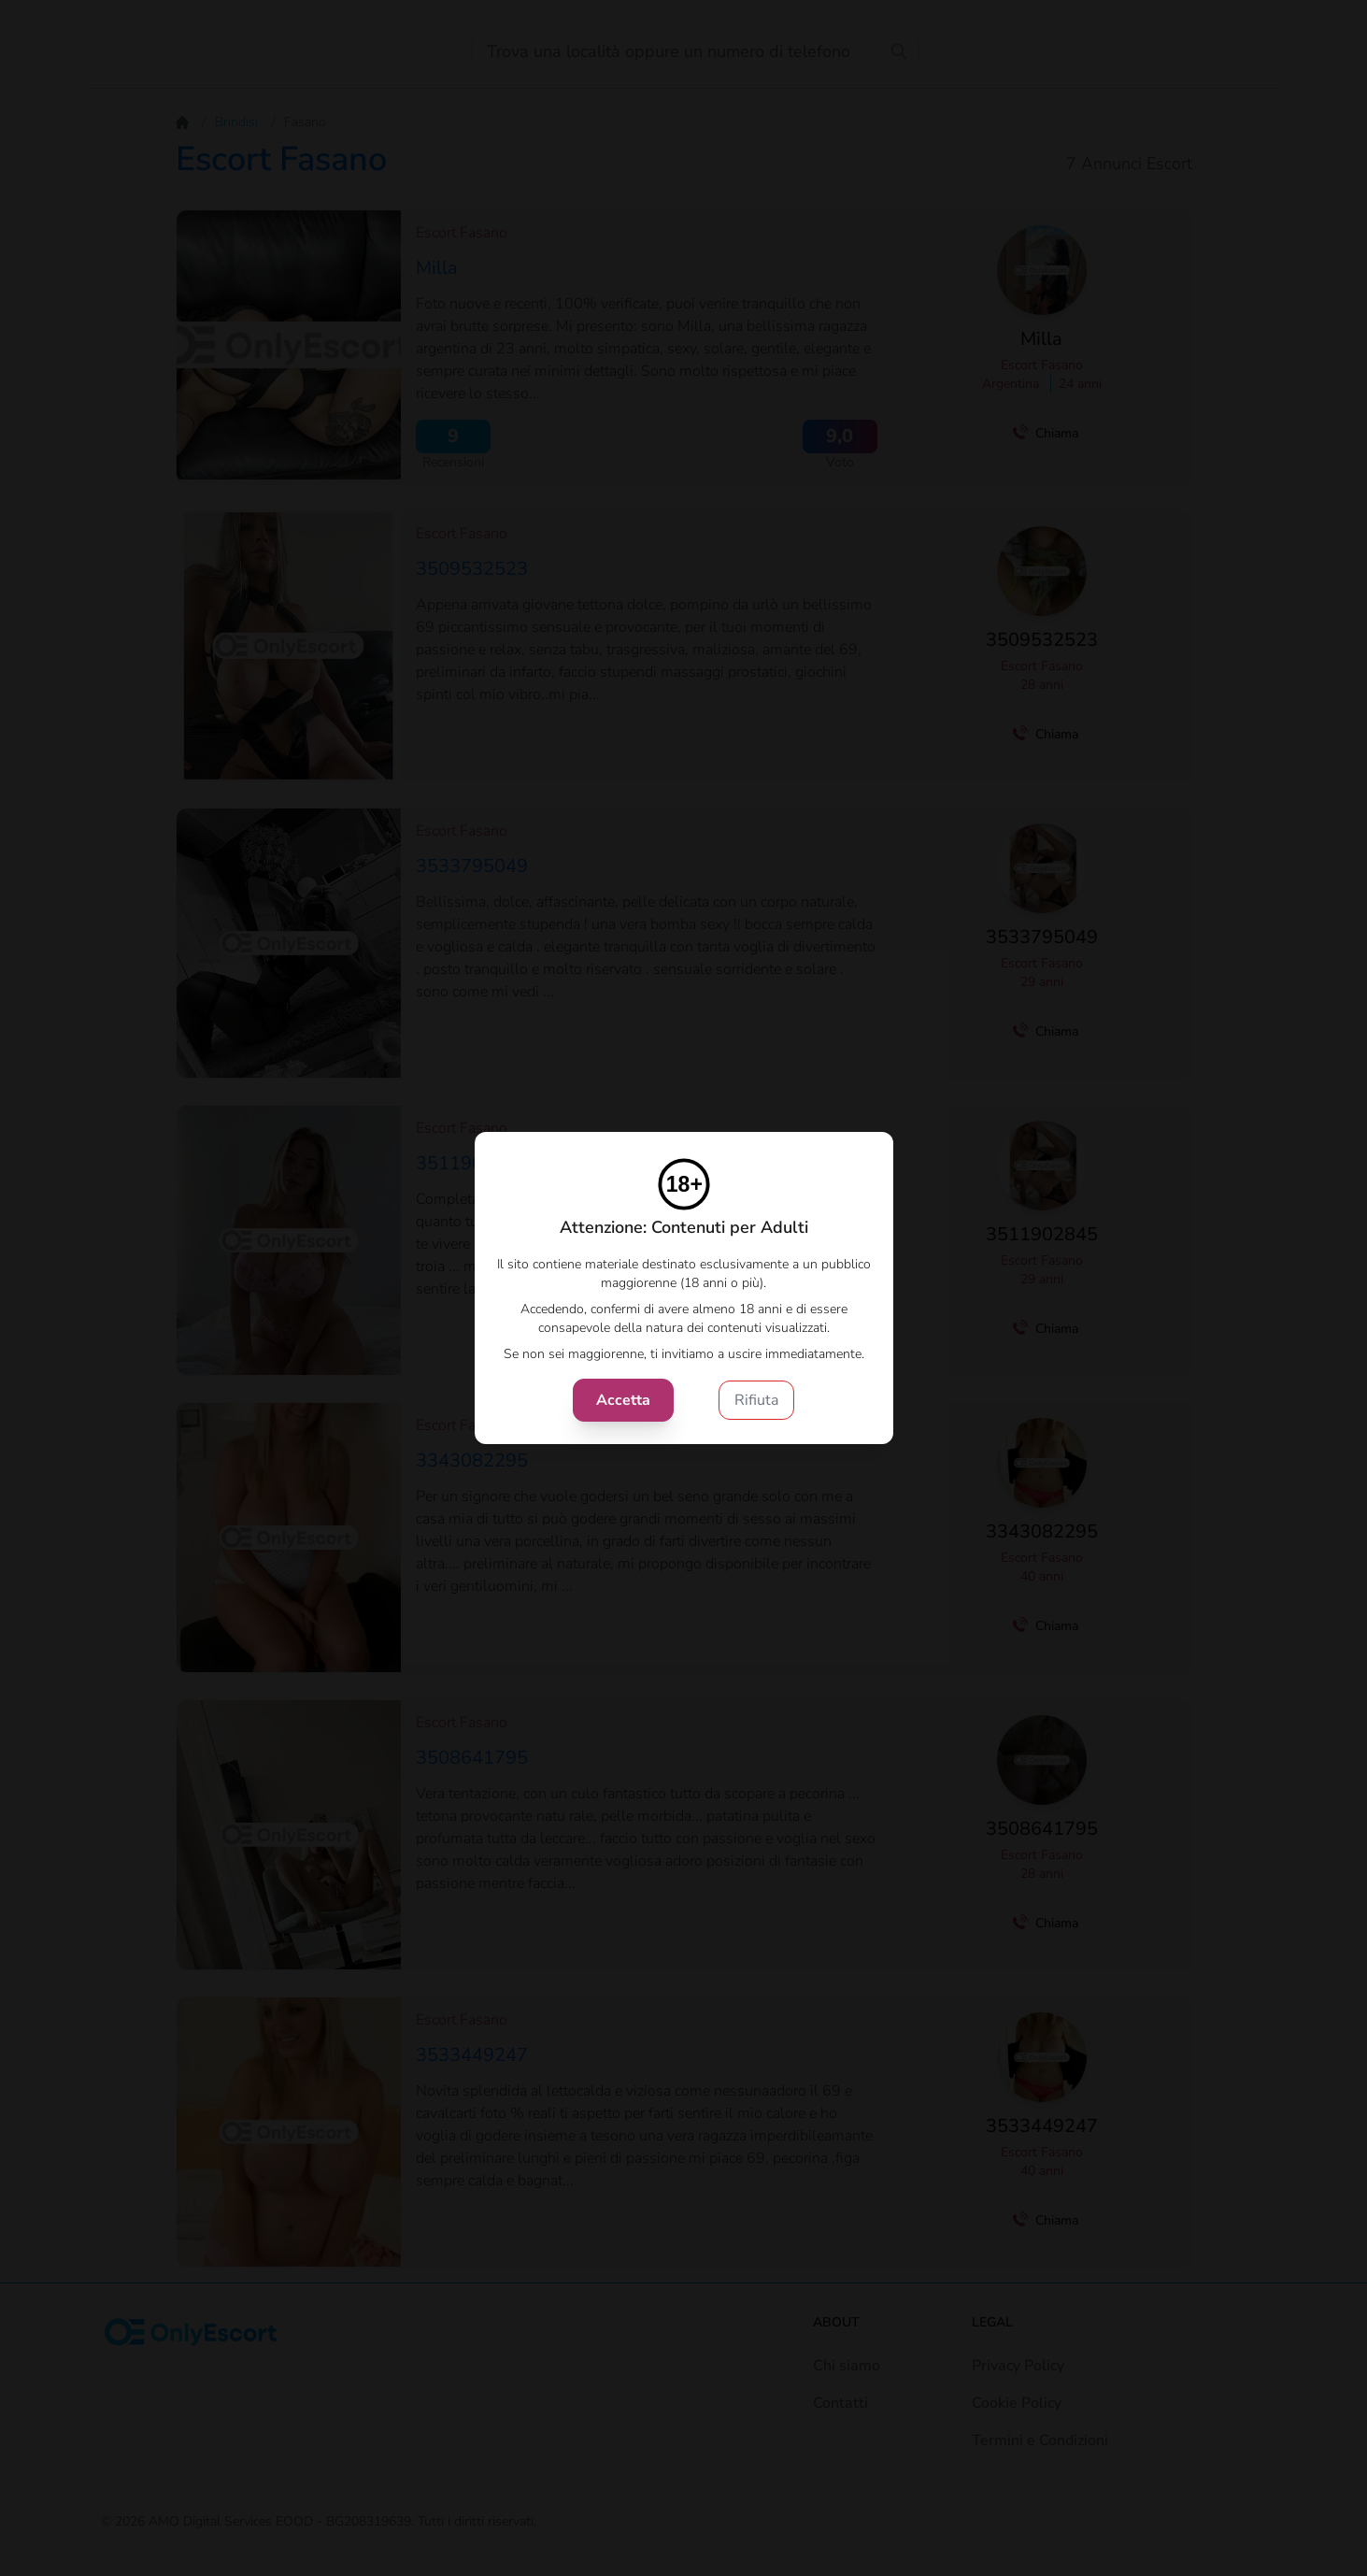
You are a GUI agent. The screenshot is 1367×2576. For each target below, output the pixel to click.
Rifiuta (756, 1400)
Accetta (623, 1400)
